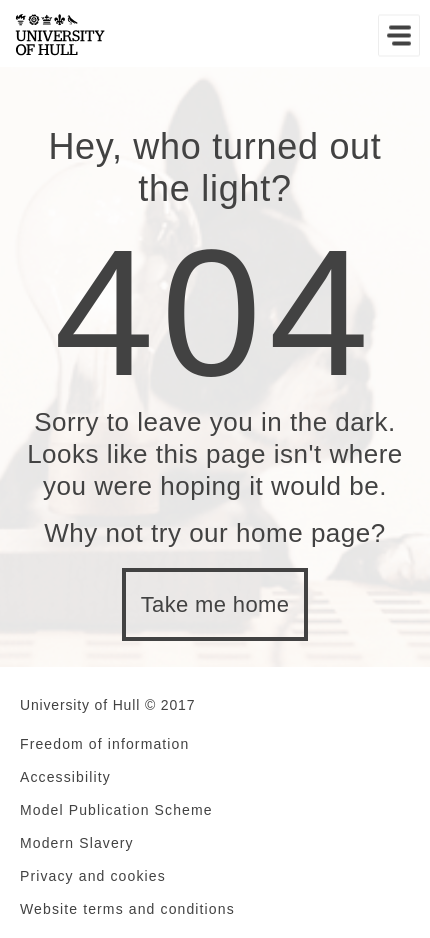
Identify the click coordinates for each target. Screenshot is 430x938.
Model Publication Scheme (116, 810)
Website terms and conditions (127, 909)
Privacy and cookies (93, 876)
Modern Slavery (77, 843)
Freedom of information (104, 744)
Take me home (215, 604)
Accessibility (65, 777)
